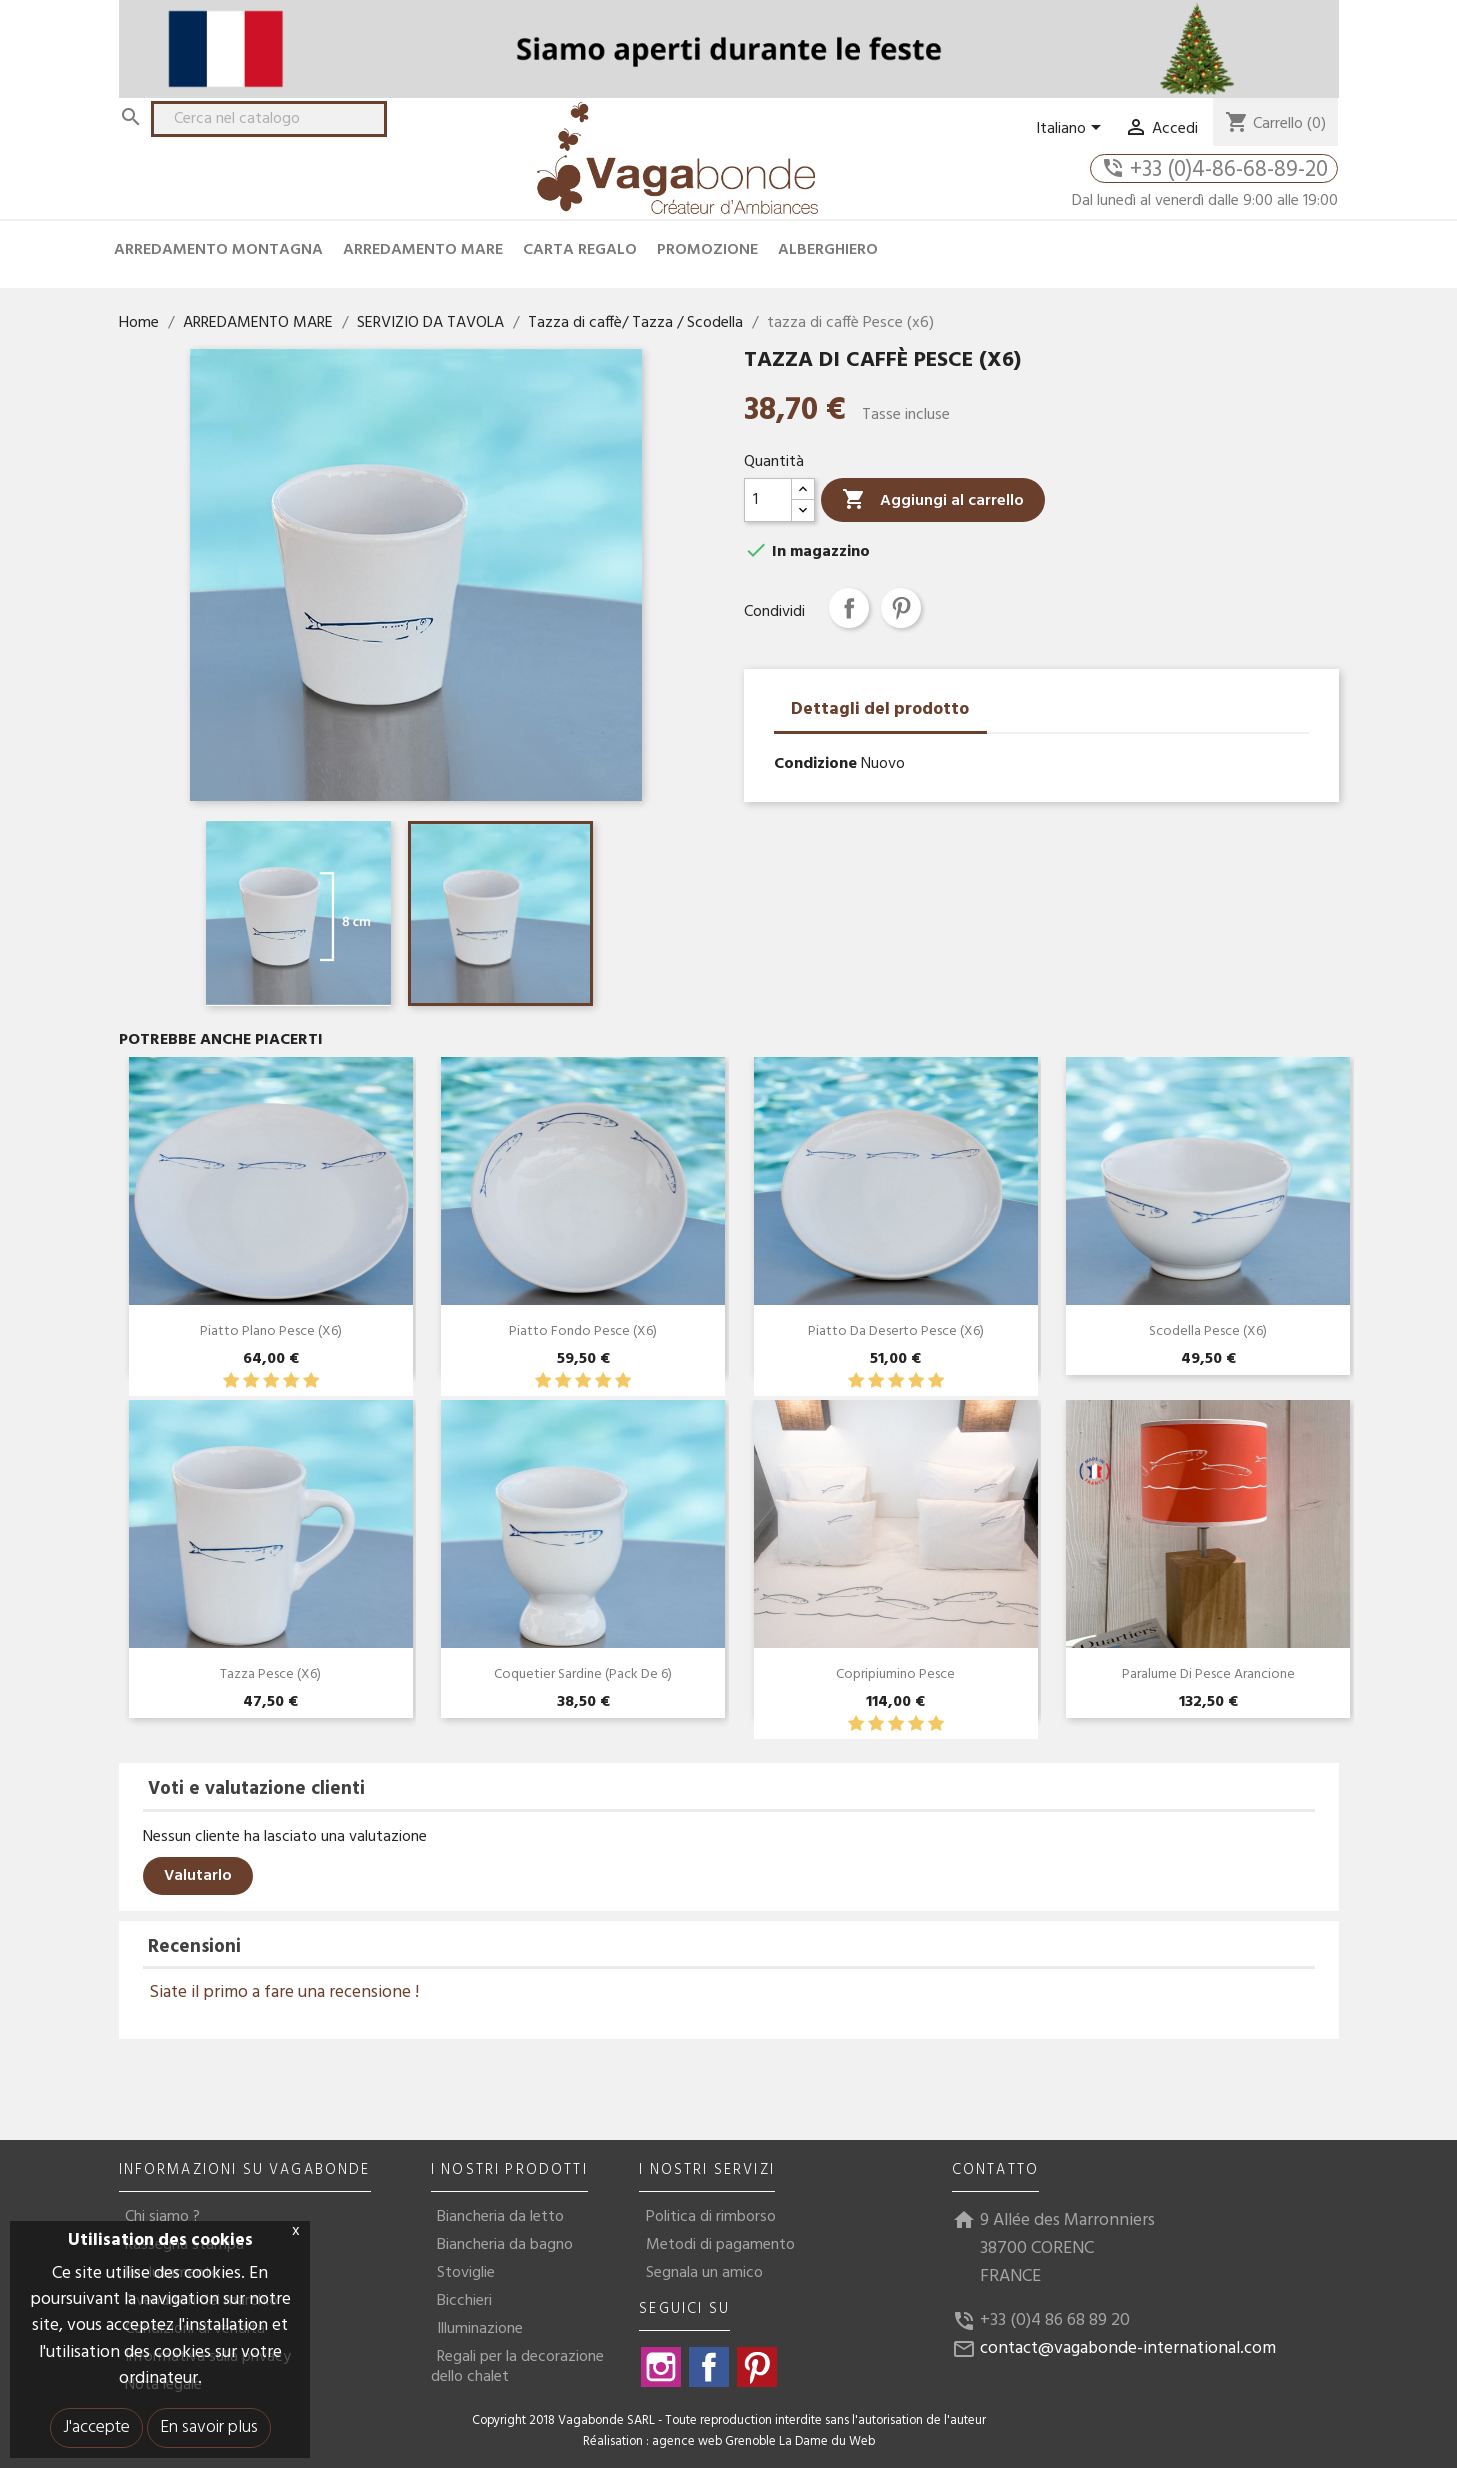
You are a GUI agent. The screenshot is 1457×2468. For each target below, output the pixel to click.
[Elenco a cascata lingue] (1072, 129)
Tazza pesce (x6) (270, 1674)
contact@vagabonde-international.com (1128, 2348)
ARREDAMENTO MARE (423, 250)
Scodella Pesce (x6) (1208, 1331)
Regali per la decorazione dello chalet (517, 2367)
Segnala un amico (704, 2273)
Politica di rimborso (711, 2217)
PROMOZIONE (707, 250)
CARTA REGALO (580, 250)
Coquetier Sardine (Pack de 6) (583, 1674)
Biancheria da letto (500, 2217)
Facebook (709, 2367)
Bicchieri (464, 2301)
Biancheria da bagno (505, 2245)
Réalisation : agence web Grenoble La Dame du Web (729, 2442)
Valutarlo (198, 1876)
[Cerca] (269, 119)
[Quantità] (768, 500)
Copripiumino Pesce (895, 1674)
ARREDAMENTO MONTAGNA (218, 250)
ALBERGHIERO (828, 250)
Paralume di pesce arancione (1208, 1674)
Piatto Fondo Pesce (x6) (583, 1331)
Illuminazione (480, 2329)
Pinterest (901, 608)
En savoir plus (209, 2427)
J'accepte (96, 2427)
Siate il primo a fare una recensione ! (284, 1992)
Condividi (849, 608)
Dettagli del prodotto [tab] (880, 709)
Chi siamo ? (162, 2217)
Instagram (661, 2367)
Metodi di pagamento (720, 2245)
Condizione (815, 764)
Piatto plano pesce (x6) (271, 1331)
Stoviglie (466, 2273)
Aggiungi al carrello (933, 500)
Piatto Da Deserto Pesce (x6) (896, 1331)
